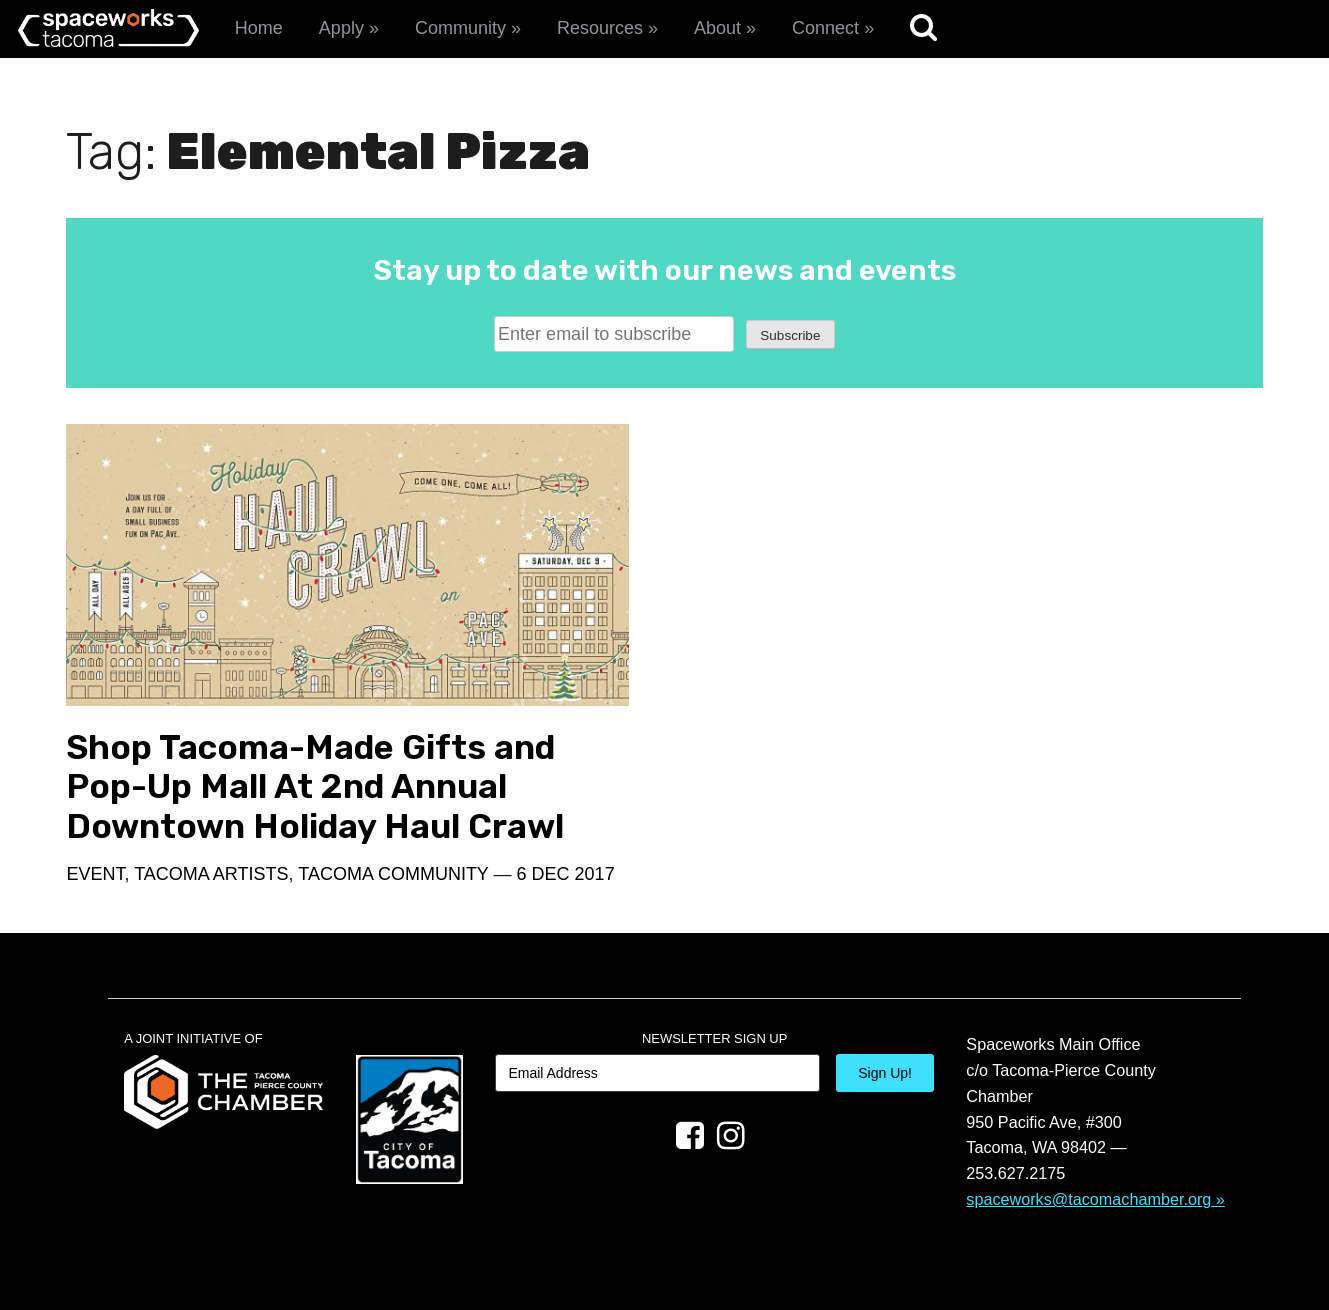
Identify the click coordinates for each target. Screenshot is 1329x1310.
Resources (600, 28)
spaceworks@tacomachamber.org (1088, 1199)
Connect (825, 28)
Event (95, 874)
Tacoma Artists (211, 874)
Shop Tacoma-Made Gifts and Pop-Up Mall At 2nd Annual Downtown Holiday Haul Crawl (315, 787)
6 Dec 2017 (566, 874)
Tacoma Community (393, 874)
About (717, 28)
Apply (341, 28)
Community (460, 28)
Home (259, 28)
